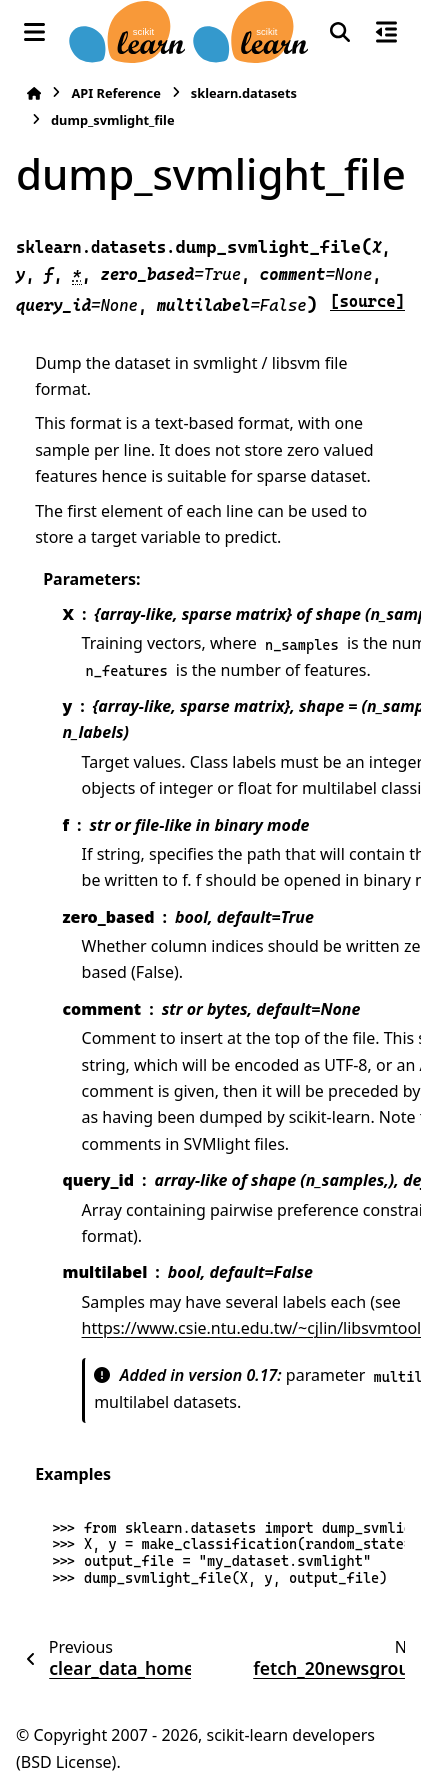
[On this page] (386, 32)
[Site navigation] (34, 32)
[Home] (34, 93)
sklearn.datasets (244, 93)
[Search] (340, 32)
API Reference (115, 93)
